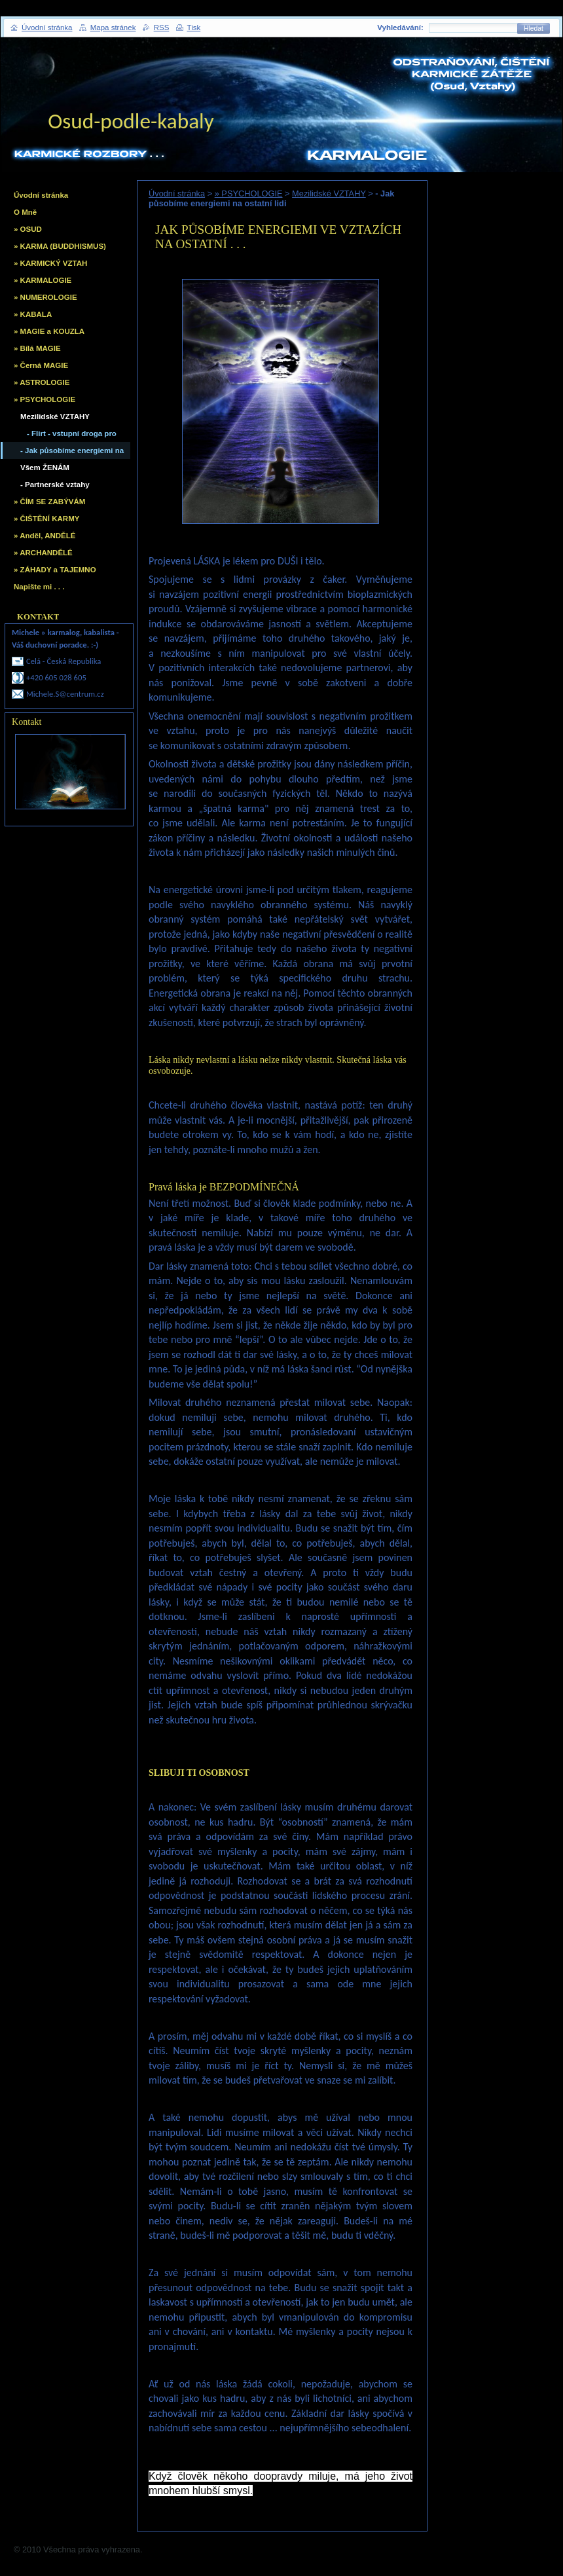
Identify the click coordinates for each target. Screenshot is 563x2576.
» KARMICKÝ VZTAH (50, 263)
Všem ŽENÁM (44, 467)
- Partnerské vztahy (55, 484)
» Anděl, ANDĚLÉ (44, 536)
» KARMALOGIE (42, 280)
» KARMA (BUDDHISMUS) (60, 246)
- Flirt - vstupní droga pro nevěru (72, 436)
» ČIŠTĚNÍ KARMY (46, 519)
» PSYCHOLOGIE (249, 193)
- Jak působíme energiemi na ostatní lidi (72, 453)
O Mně (25, 212)
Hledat (533, 28)
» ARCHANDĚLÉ (43, 553)
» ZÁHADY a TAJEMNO (55, 570)
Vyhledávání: (400, 27)
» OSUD (28, 229)
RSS (162, 27)
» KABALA (33, 314)
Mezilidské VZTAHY (329, 193)
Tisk (194, 27)
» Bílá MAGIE (37, 348)
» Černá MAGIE (41, 365)
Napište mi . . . (39, 587)
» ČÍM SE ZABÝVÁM (49, 502)
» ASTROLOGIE (41, 382)
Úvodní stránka (177, 193)
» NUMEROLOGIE (45, 297)
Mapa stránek (113, 27)
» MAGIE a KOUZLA (49, 331)
